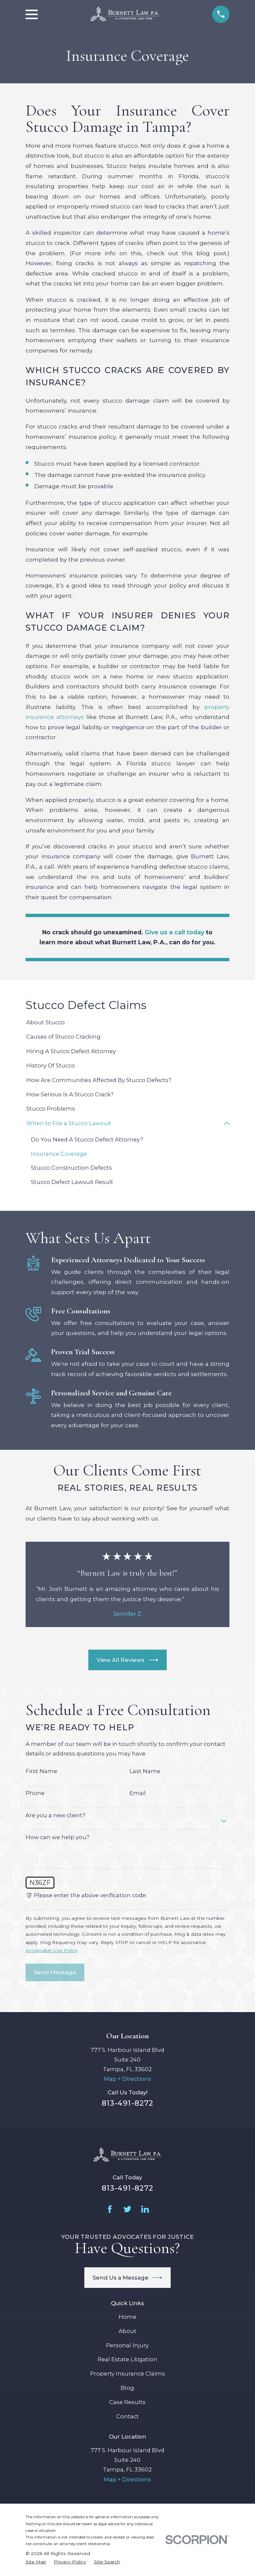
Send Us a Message (127, 2278)
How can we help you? (57, 1837)
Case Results (127, 2402)
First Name (41, 1771)
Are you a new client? (55, 1815)
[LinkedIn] (145, 2209)
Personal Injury (127, 2345)
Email (137, 1793)
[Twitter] (127, 2209)
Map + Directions (127, 2079)
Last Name (144, 1771)
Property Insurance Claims (127, 2374)
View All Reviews (127, 1660)
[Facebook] (110, 2209)
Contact (127, 2416)
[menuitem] (127, 1022)
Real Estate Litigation (127, 2359)
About (127, 2331)
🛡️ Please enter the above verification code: (86, 1895)
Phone (35, 1793)
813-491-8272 (127, 2103)
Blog (127, 2388)
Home (127, 2316)
